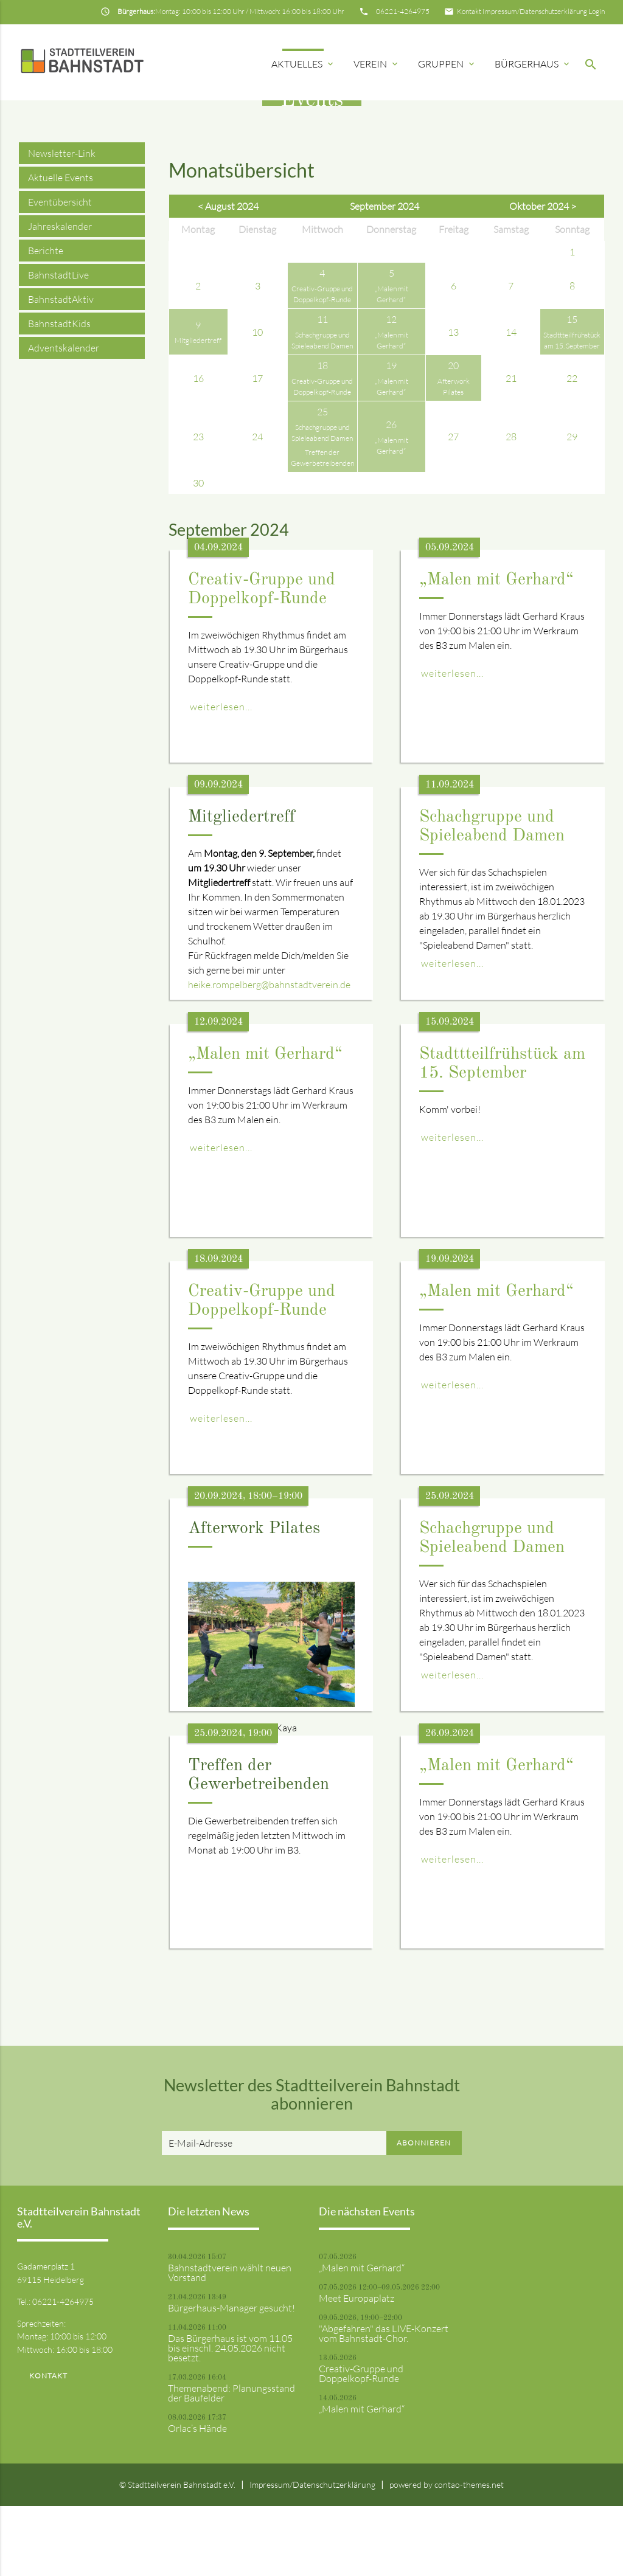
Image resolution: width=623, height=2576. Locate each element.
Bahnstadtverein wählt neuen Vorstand (229, 2342)
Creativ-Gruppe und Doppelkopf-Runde (361, 2443)
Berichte (45, 320)
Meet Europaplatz (356, 2368)
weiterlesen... (221, 776)
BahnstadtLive (58, 345)
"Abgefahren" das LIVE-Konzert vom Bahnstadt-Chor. (383, 2403)
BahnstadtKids (59, 393)
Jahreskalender (60, 296)
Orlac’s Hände (197, 2498)
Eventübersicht (60, 272)
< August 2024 (228, 277)
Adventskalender (63, 418)
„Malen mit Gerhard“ (496, 650)
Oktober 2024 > (542, 277)
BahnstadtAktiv (61, 369)
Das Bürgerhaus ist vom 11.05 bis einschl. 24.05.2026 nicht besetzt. (230, 2417)
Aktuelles (303, 64)
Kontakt (469, 11)
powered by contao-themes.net (446, 2554)
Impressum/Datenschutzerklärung (534, 11)
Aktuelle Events (60, 247)
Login (596, 11)
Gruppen (447, 64)
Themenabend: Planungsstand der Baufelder (231, 2463)
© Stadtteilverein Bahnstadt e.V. (177, 2554)
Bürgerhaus (533, 64)
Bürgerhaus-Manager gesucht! (231, 2378)
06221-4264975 (403, 11)
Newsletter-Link (62, 223)
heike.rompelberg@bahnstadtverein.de (269, 1054)
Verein (376, 64)
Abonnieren (424, 2212)
